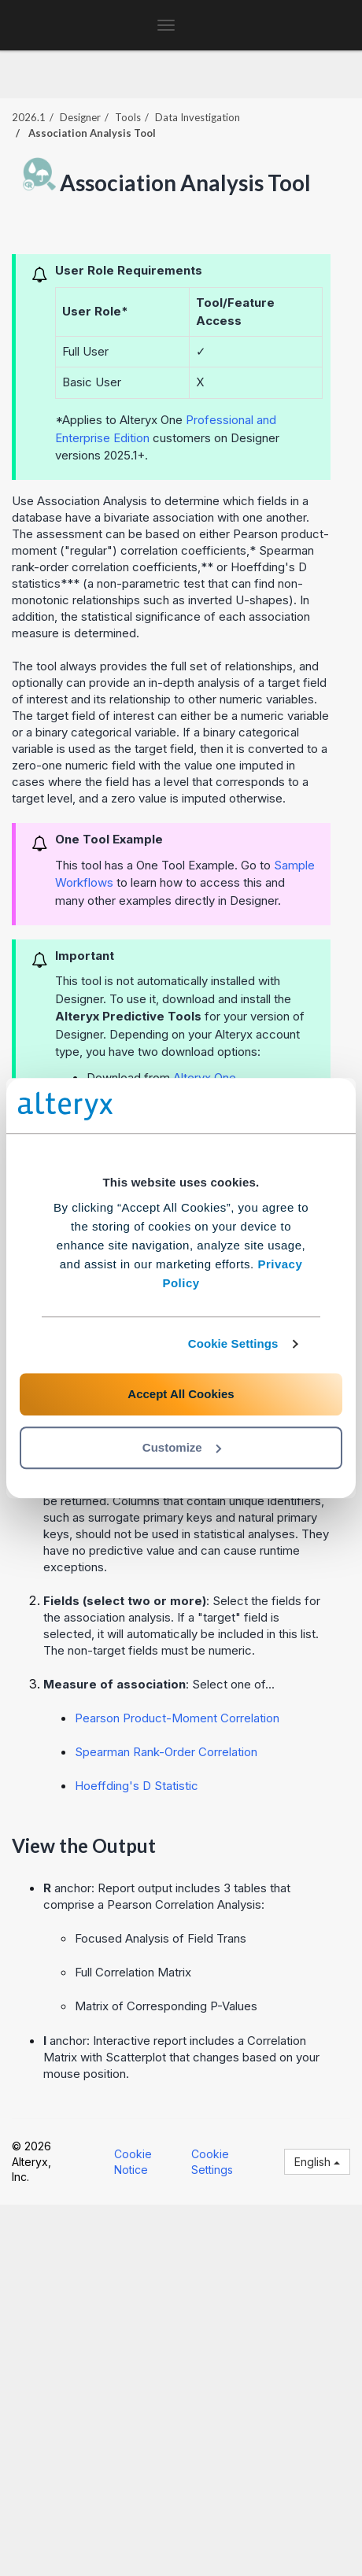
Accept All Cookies (180, 1394)
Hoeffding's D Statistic (136, 1785)
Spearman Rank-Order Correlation (166, 1751)
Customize (181, 1447)
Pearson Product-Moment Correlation (177, 1718)
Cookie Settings (233, 1343)
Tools (128, 117)
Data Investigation (197, 117)
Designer (80, 117)
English (317, 2161)
